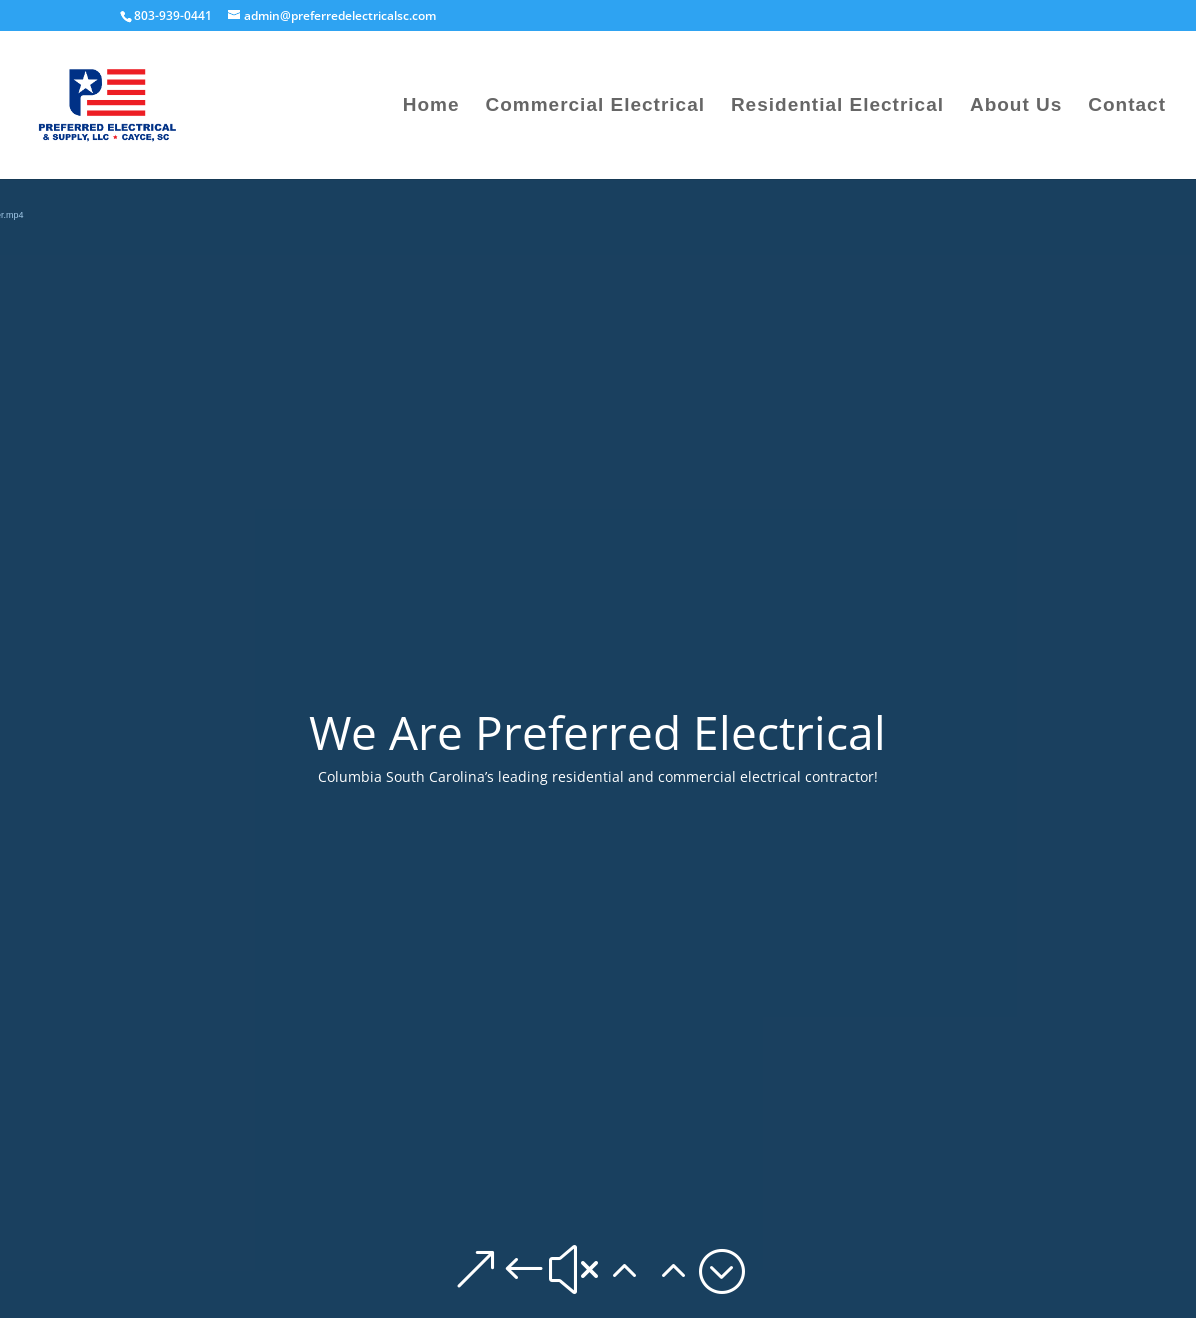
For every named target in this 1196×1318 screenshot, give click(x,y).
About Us (1016, 106)
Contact (1127, 106)
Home (431, 106)
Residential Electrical (837, 106)
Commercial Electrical (595, 106)
